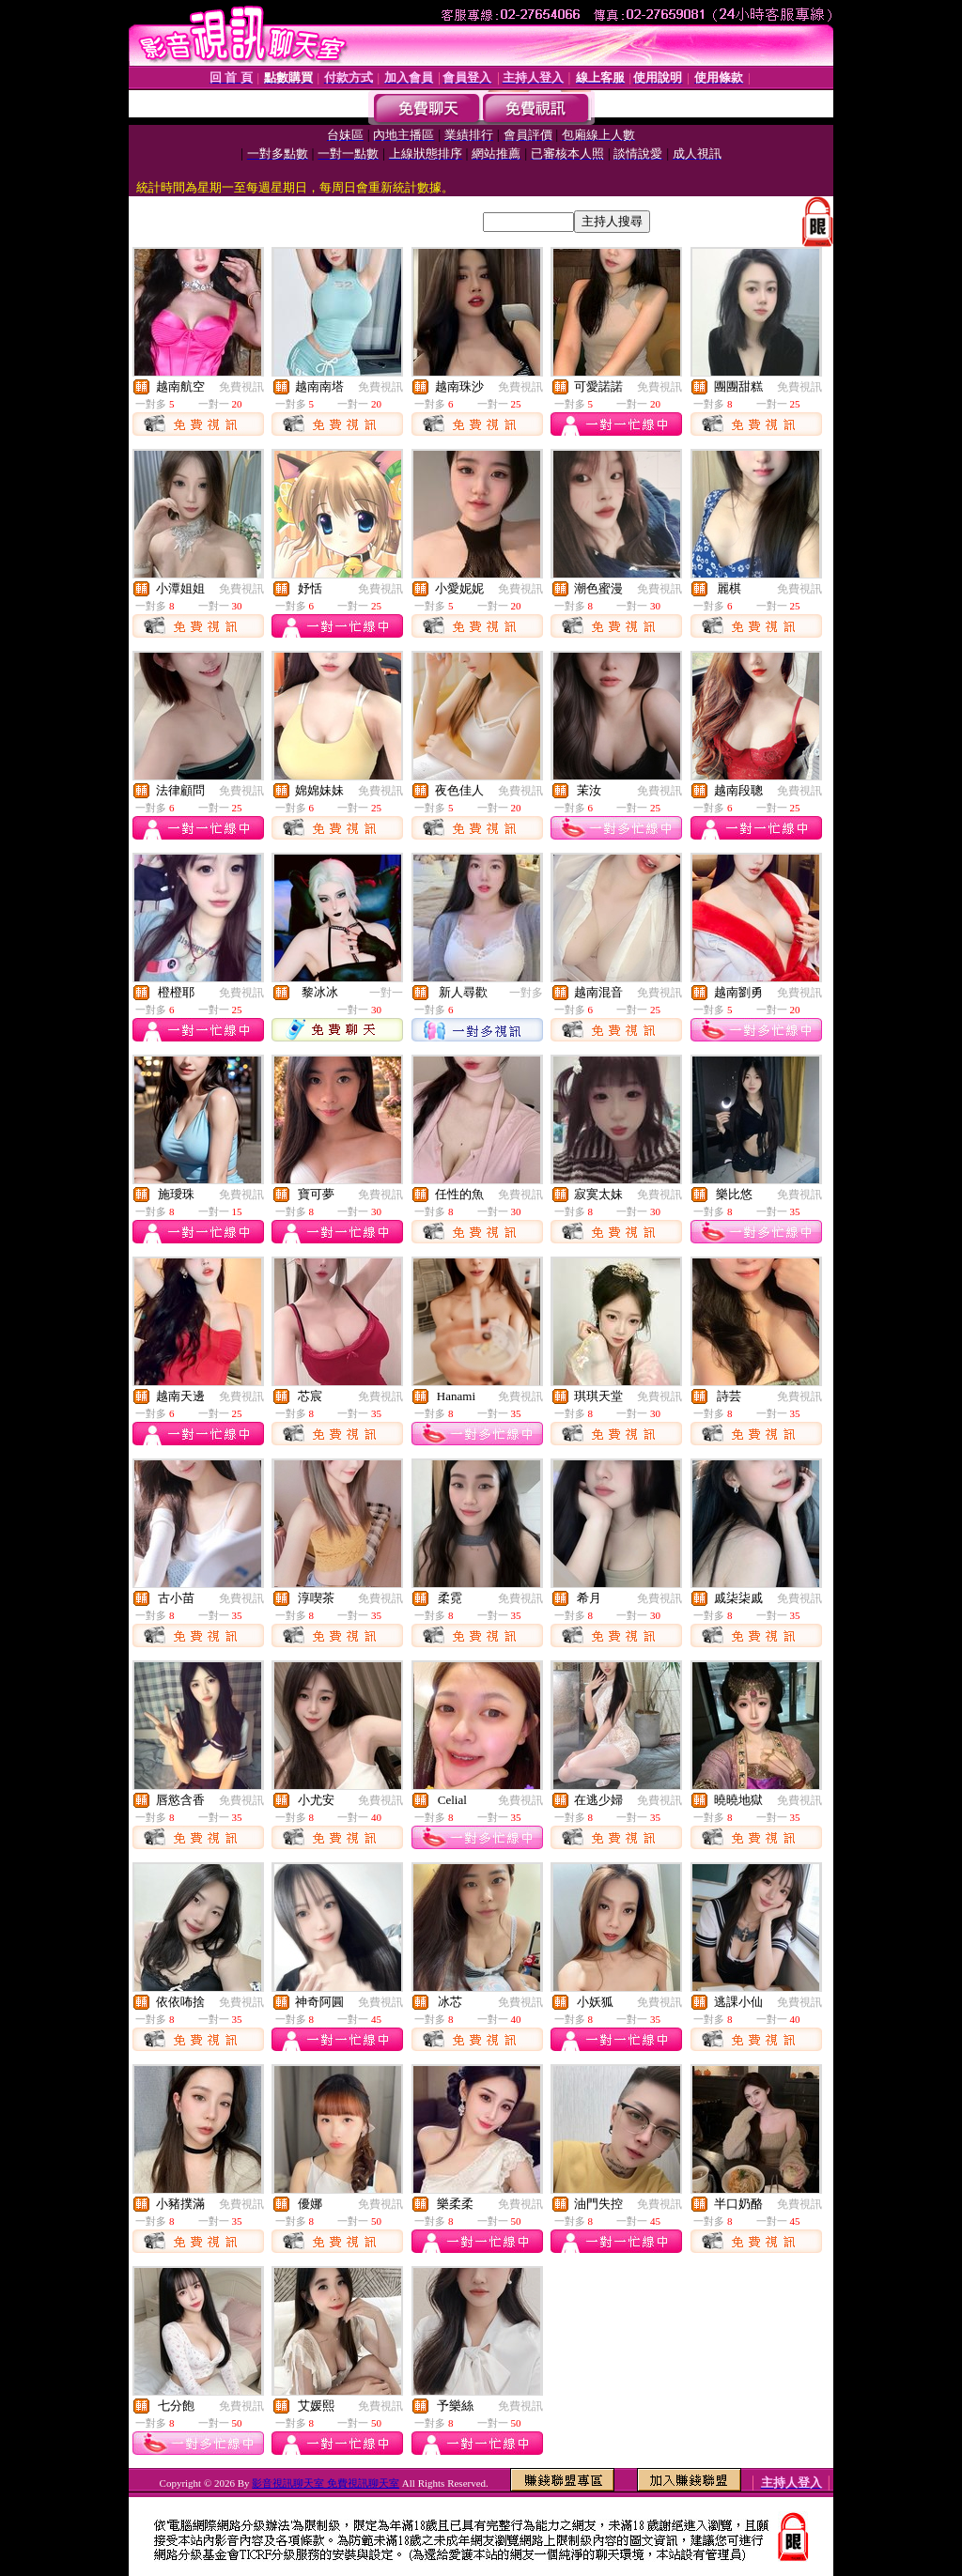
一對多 (526, 992)
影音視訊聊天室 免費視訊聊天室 (325, 2483)
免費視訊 (241, 386)
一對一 (386, 992)
